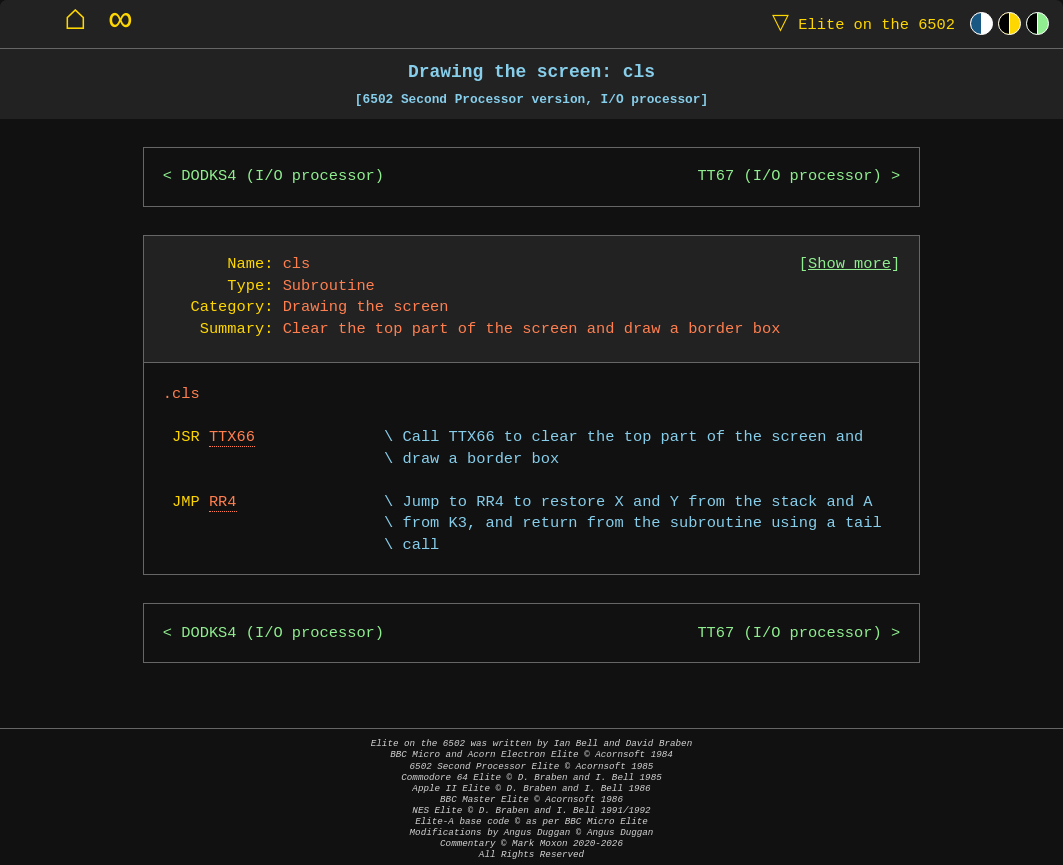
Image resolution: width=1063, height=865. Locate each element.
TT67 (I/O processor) (789, 176)
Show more (849, 264)
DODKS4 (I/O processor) (282, 176)
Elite (859, 23)
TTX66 (232, 437)
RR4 (223, 502)
